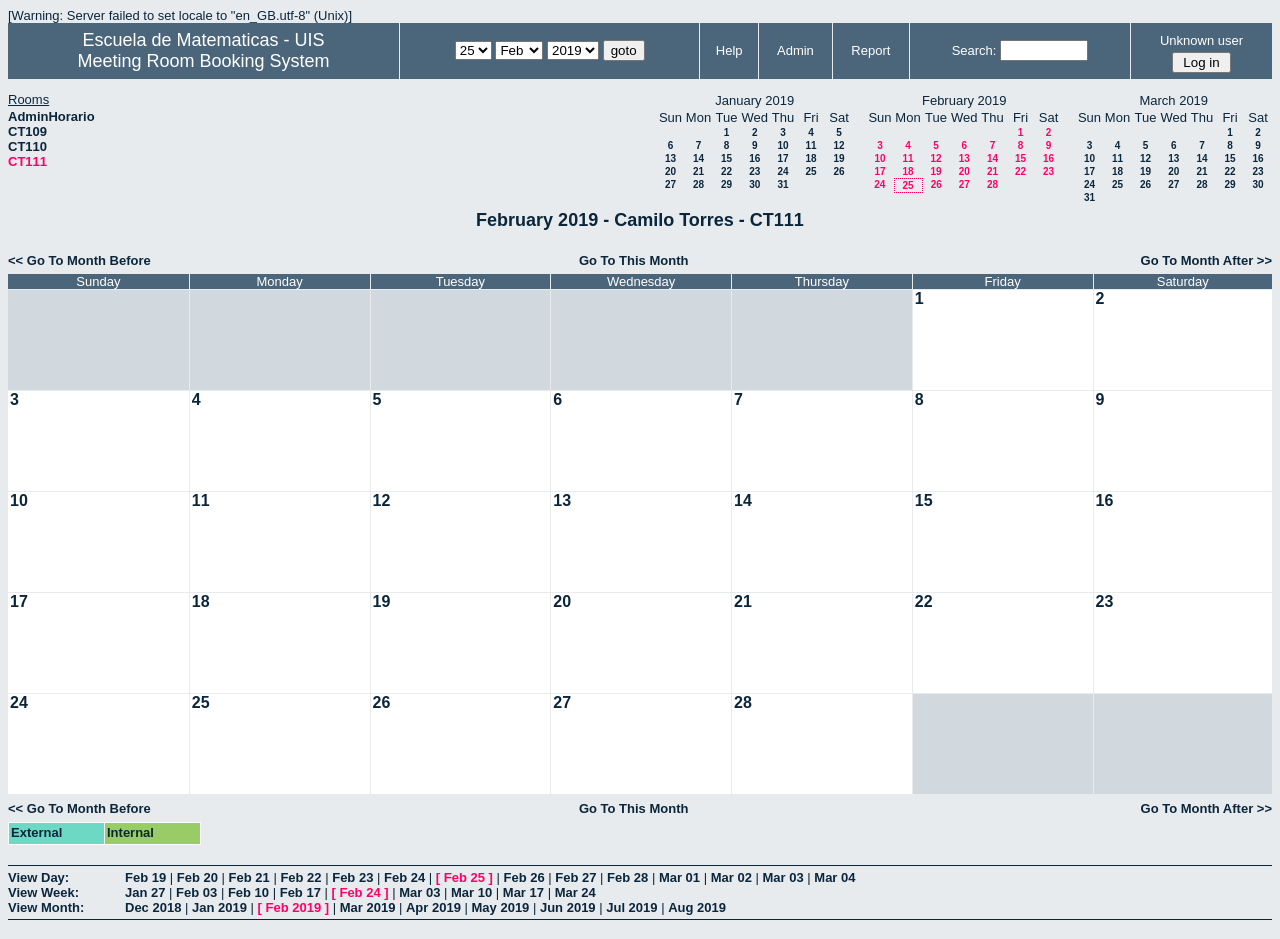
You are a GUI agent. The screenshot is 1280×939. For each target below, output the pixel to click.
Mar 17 (523, 892)
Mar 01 (679, 877)
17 (782, 158)
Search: (974, 50)
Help (729, 50)
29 (726, 184)
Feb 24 (404, 877)
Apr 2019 (433, 907)
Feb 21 (249, 877)
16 (754, 158)
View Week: (43, 892)
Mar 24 (575, 892)
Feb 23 (352, 877)
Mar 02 (731, 877)
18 (810, 158)
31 (782, 184)
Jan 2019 (219, 907)
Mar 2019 (368, 907)
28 (698, 184)
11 (810, 145)
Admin (795, 50)
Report (870, 50)
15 (726, 158)
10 (782, 145)
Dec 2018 (153, 907)
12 (838, 145)
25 (810, 171)
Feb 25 (464, 877)
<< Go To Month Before (79, 260)
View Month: (46, 907)
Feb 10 (248, 892)
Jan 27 (145, 892)
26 (838, 171)
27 (670, 184)
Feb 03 (196, 892)
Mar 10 (471, 892)
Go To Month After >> (1206, 260)
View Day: (38, 877)
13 (670, 158)
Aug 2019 (697, 907)
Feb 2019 (294, 907)
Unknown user (1201, 40)
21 (698, 171)
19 (838, 158)
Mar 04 (834, 877)
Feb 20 (197, 877)
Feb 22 (300, 877)
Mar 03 (783, 877)
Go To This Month (634, 260)
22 (726, 171)
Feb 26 (523, 877)
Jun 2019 (568, 907)
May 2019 (501, 907)
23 (754, 171)
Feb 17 (300, 892)
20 (670, 171)
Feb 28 (627, 877)
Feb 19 (145, 877)
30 (754, 184)
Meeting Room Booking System (203, 61)
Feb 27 (575, 877)
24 (782, 171)
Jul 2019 (631, 907)
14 (698, 158)
